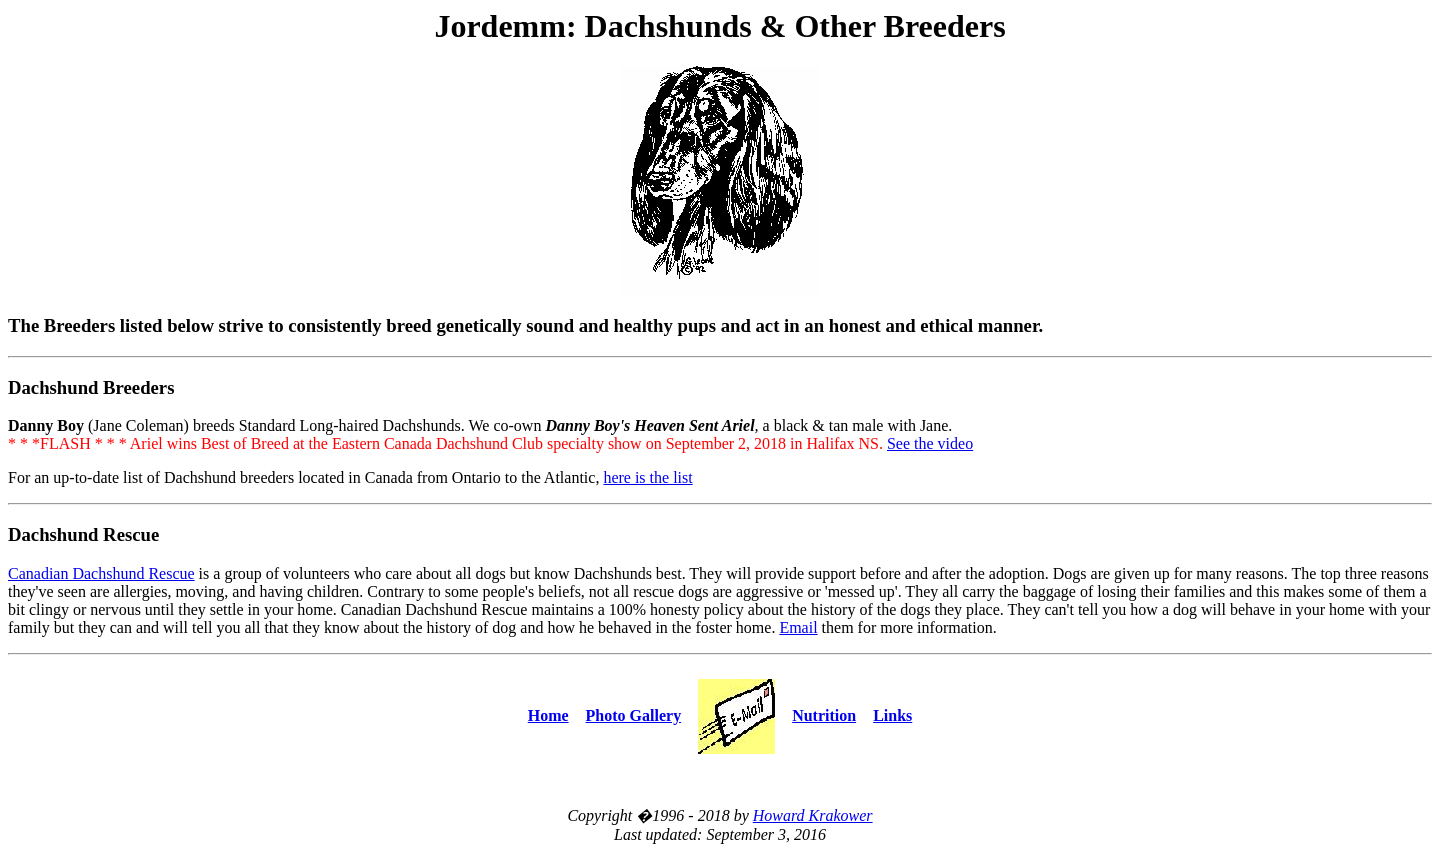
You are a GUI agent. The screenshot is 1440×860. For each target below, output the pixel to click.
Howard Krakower (813, 815)
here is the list (647, 477)
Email (798, 627)
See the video (930, 443)
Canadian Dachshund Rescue (101, 573)
